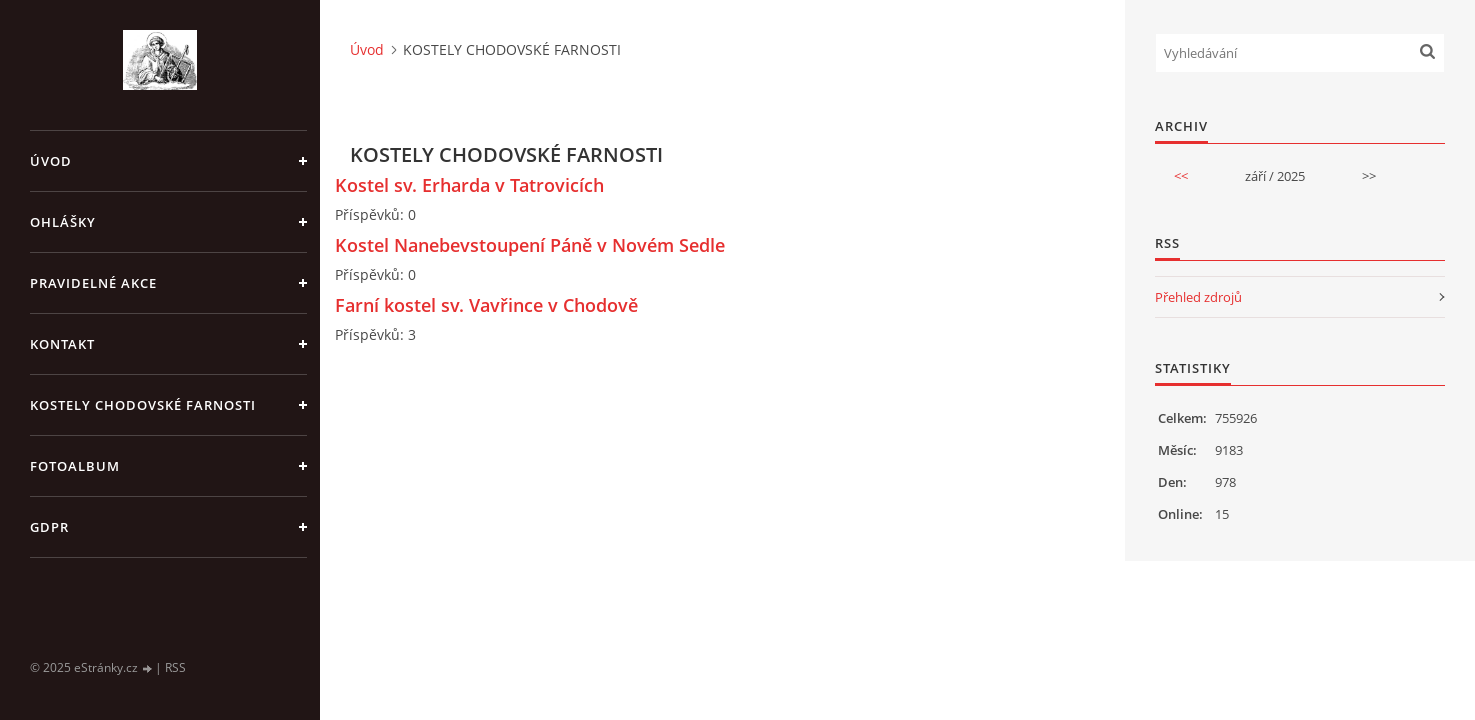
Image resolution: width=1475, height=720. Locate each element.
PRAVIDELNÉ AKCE (93, 283)
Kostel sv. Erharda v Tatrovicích (469, 185)
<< (1181, 176)
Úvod (51, 161)
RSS (175, 667)
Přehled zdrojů (1198, 297)
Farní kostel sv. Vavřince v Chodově (486, 305)
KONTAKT (62, 344)
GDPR (49, 527)
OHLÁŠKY (63, 222)
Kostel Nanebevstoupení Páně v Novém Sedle (530, 245)
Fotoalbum (75, 466)
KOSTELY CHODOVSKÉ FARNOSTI (143, 405)
